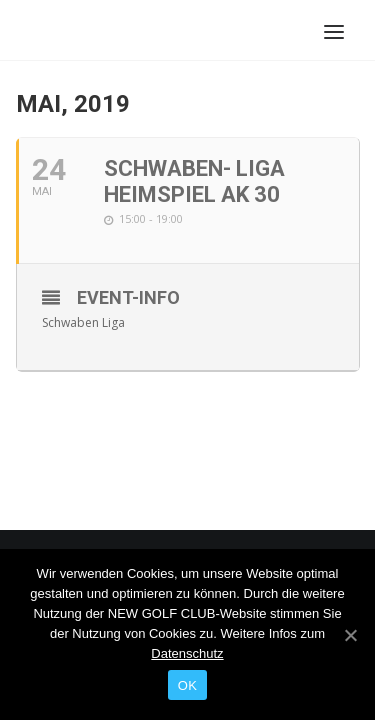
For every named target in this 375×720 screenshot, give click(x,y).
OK (187, 685)
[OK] (350, 635)
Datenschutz (187, 653)
